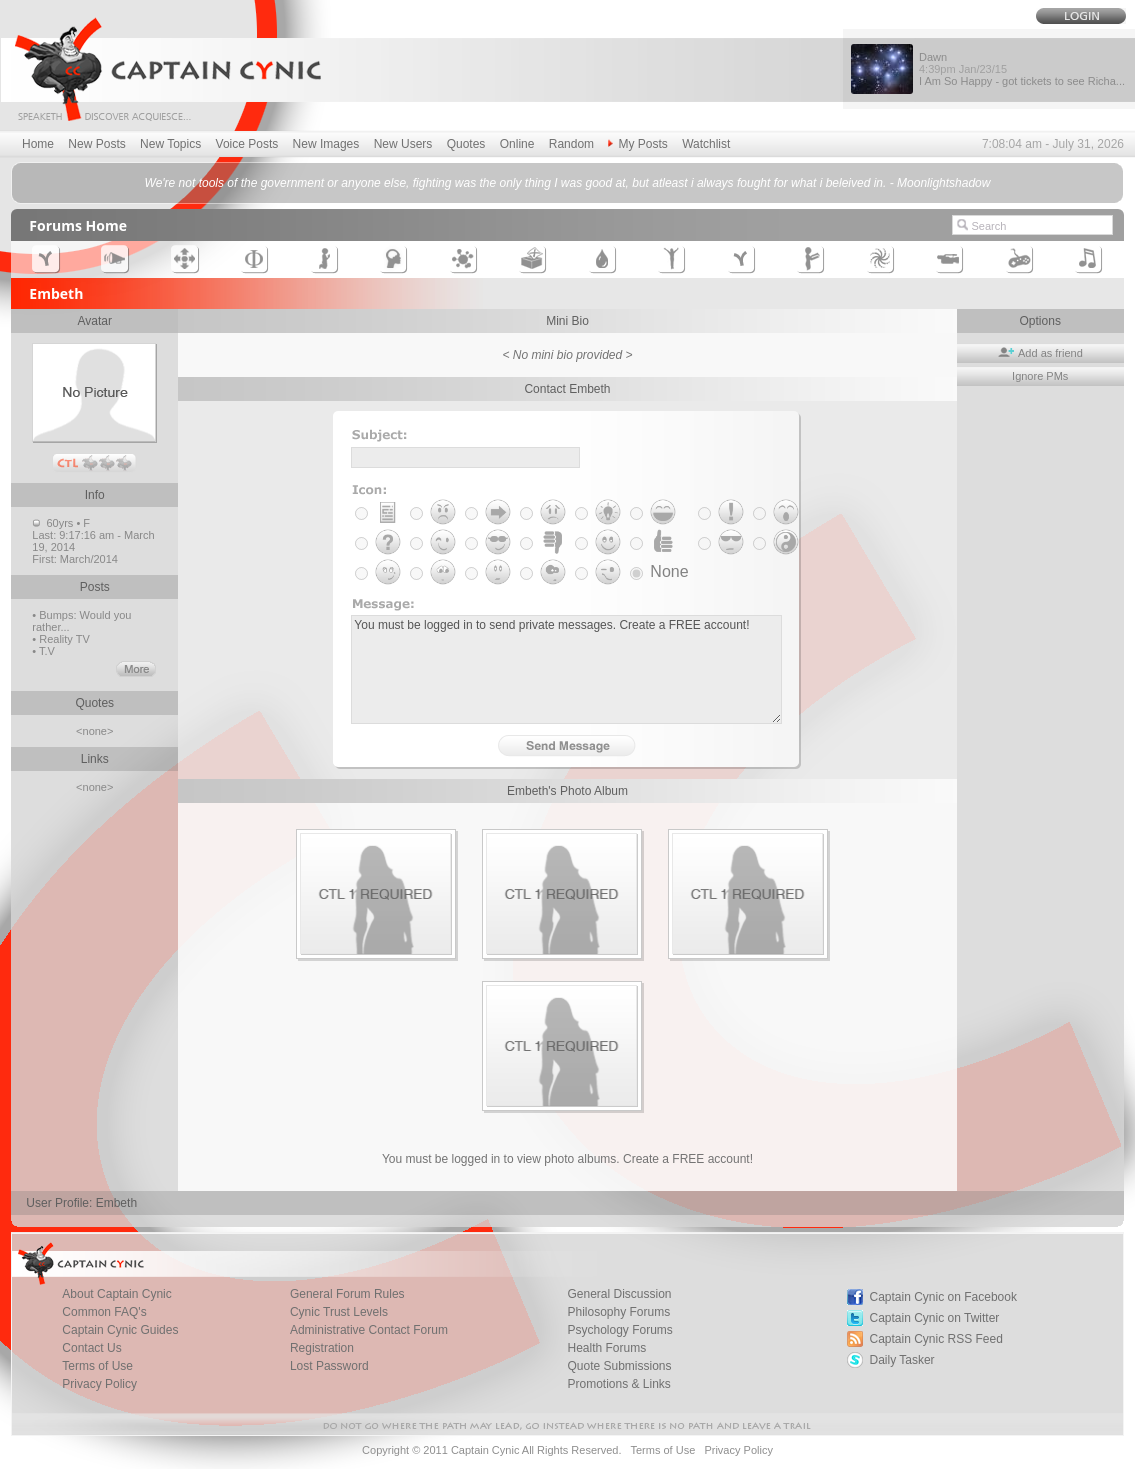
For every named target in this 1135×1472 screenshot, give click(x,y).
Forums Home (78, 225)
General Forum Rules (347, 1294)
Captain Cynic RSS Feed (935, 1339)
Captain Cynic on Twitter (934, 1318)
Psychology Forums (619, 1330)
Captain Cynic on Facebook (942, 1297)
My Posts (637, 144)
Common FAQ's (104, 1312)
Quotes (466, 144)
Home (38, 144)
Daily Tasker (901, 1360)
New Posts (96, 144)
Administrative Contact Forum (369, 1330)
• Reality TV (60, 639)
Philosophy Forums (618, 1312)
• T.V (43, 651)
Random (571, 144)
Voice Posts (247, 144)
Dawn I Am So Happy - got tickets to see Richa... (1022, 69)
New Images (326, 144)
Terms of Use (97, 1366)
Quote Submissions (619, 1366)
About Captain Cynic (116, 1294)
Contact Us (91, 1348)
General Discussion (619, 1294)
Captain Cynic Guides (120, 1330)
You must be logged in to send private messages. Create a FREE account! (566, 669)
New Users (403, 144)
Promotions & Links (618, 1384)
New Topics (170, 144)
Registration (322, 1348)
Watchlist (706, 144)
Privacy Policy (99, 1384)
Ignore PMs (1040, 376)
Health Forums (606, 1348)
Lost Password (329, 1366)
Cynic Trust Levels (339, 1312)
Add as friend (1040, 353)
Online (517, 144)
